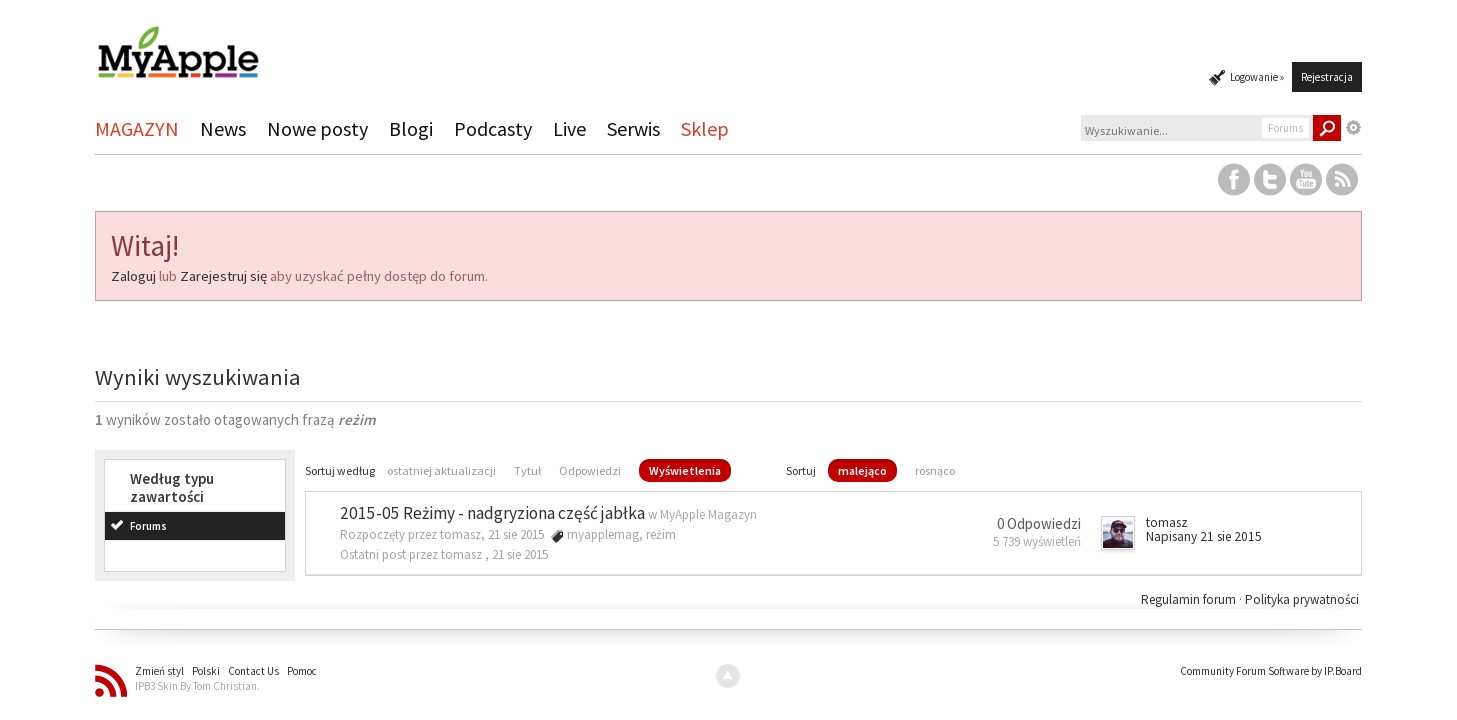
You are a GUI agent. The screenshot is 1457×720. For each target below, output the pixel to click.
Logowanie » (1257, 77)
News (223, 128)
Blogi (411, 128)
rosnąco (935, 470)
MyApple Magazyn (708, 514)
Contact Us (253, 671)
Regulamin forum (1190, 599)
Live (569, 128)
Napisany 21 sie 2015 (1204, 536)
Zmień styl (159, 671)
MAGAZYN (137, 128)
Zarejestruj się (223, 276)
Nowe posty (317, 128)
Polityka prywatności (1302, 599)
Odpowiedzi (590, 470)
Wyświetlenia (685, 470)
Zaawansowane (1354, 128)
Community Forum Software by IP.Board (1271, 671)
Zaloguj (133, 276)
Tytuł (527, 470)
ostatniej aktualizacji (441, 470)
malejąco (862, 470)
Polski (206, 671)
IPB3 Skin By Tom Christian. (197, 686)
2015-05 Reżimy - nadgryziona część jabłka (492, 513)
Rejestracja (1327, 77)
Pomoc (302, 671)
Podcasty (493, 128)
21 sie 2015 (520, 554)
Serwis (633, 128)
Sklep (705, 128)
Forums (148, 526)
